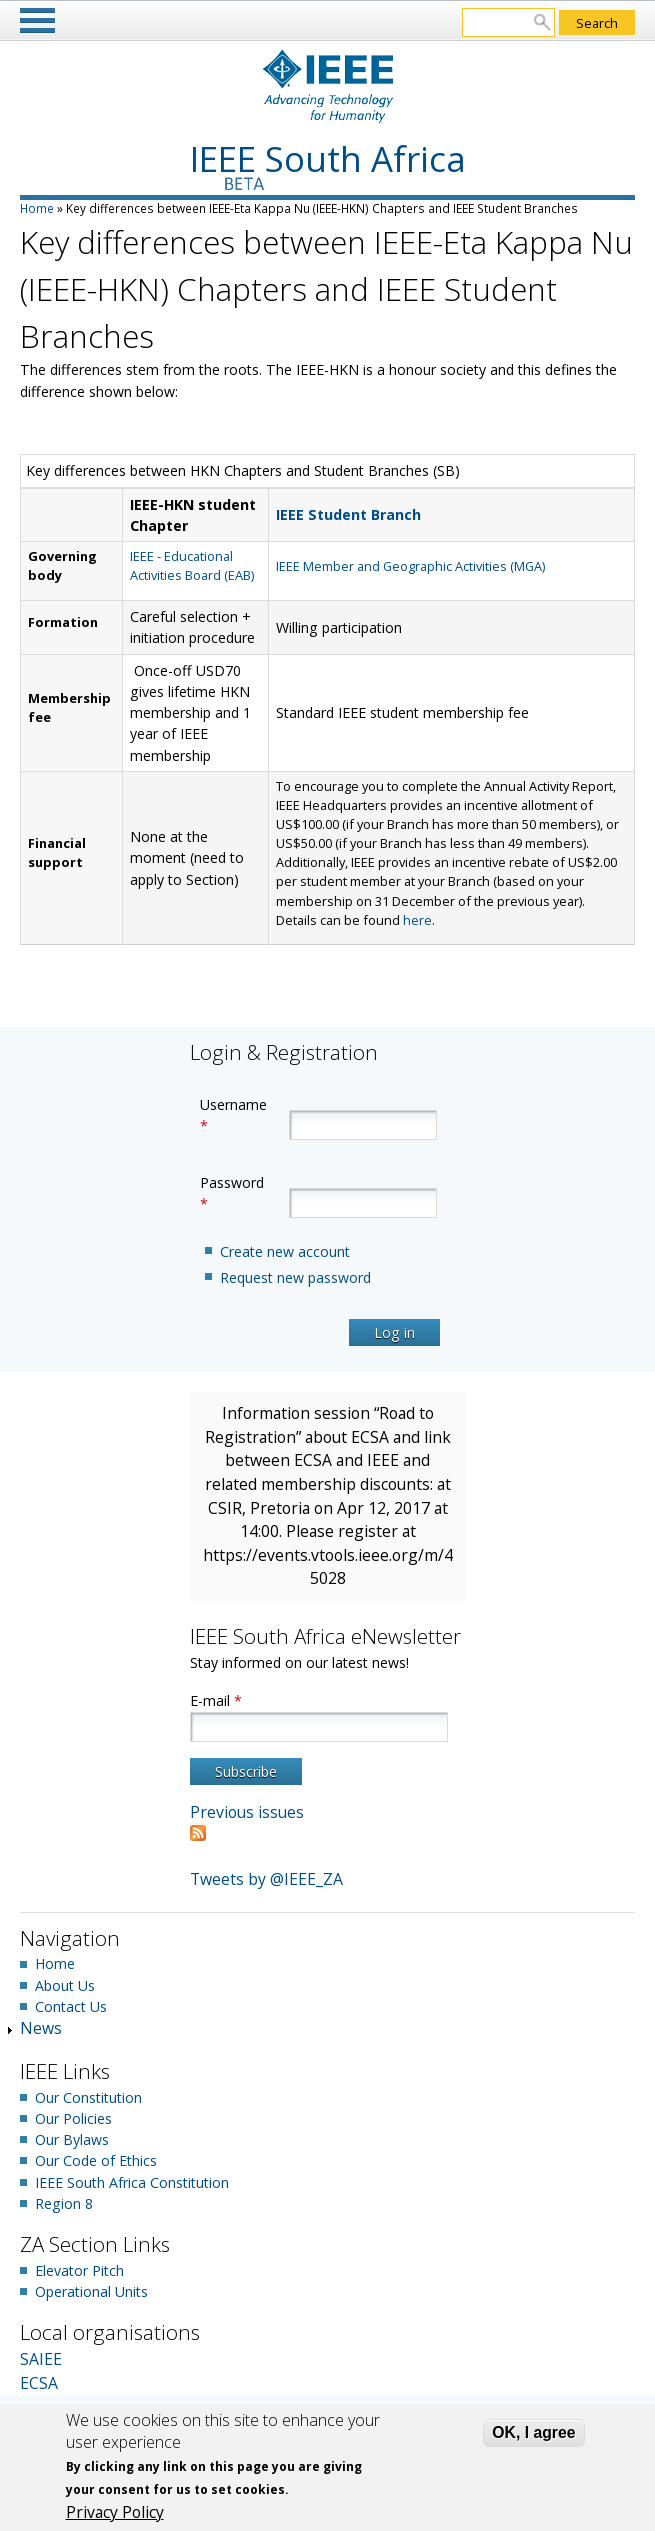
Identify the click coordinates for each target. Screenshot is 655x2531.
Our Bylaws (72, 2139)
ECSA (39, 2383)
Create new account (285, 1251)
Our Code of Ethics (96, 2160)
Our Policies (73, 2118)
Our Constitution (88, 2097)
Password (232, 1193)
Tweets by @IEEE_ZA (266, 1879)
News (41, 2028)
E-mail (216, 1700)
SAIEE (41, 2359)
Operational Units (91, 2291)
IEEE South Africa (328, 158)
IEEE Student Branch (348, 514)
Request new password (295, 1277)
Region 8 (64, 2203)
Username (233, 1115)
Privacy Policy (115, 2512)
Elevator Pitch (79, 2270)
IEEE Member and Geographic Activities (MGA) (410, 566)
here (417, 920)
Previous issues (247, 1812)
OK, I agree (533, 2432)
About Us (65, 1985)
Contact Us (71, 2006)
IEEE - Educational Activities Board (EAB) (192, 565)
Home (37, 208)
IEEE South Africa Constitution (132, 2182)
